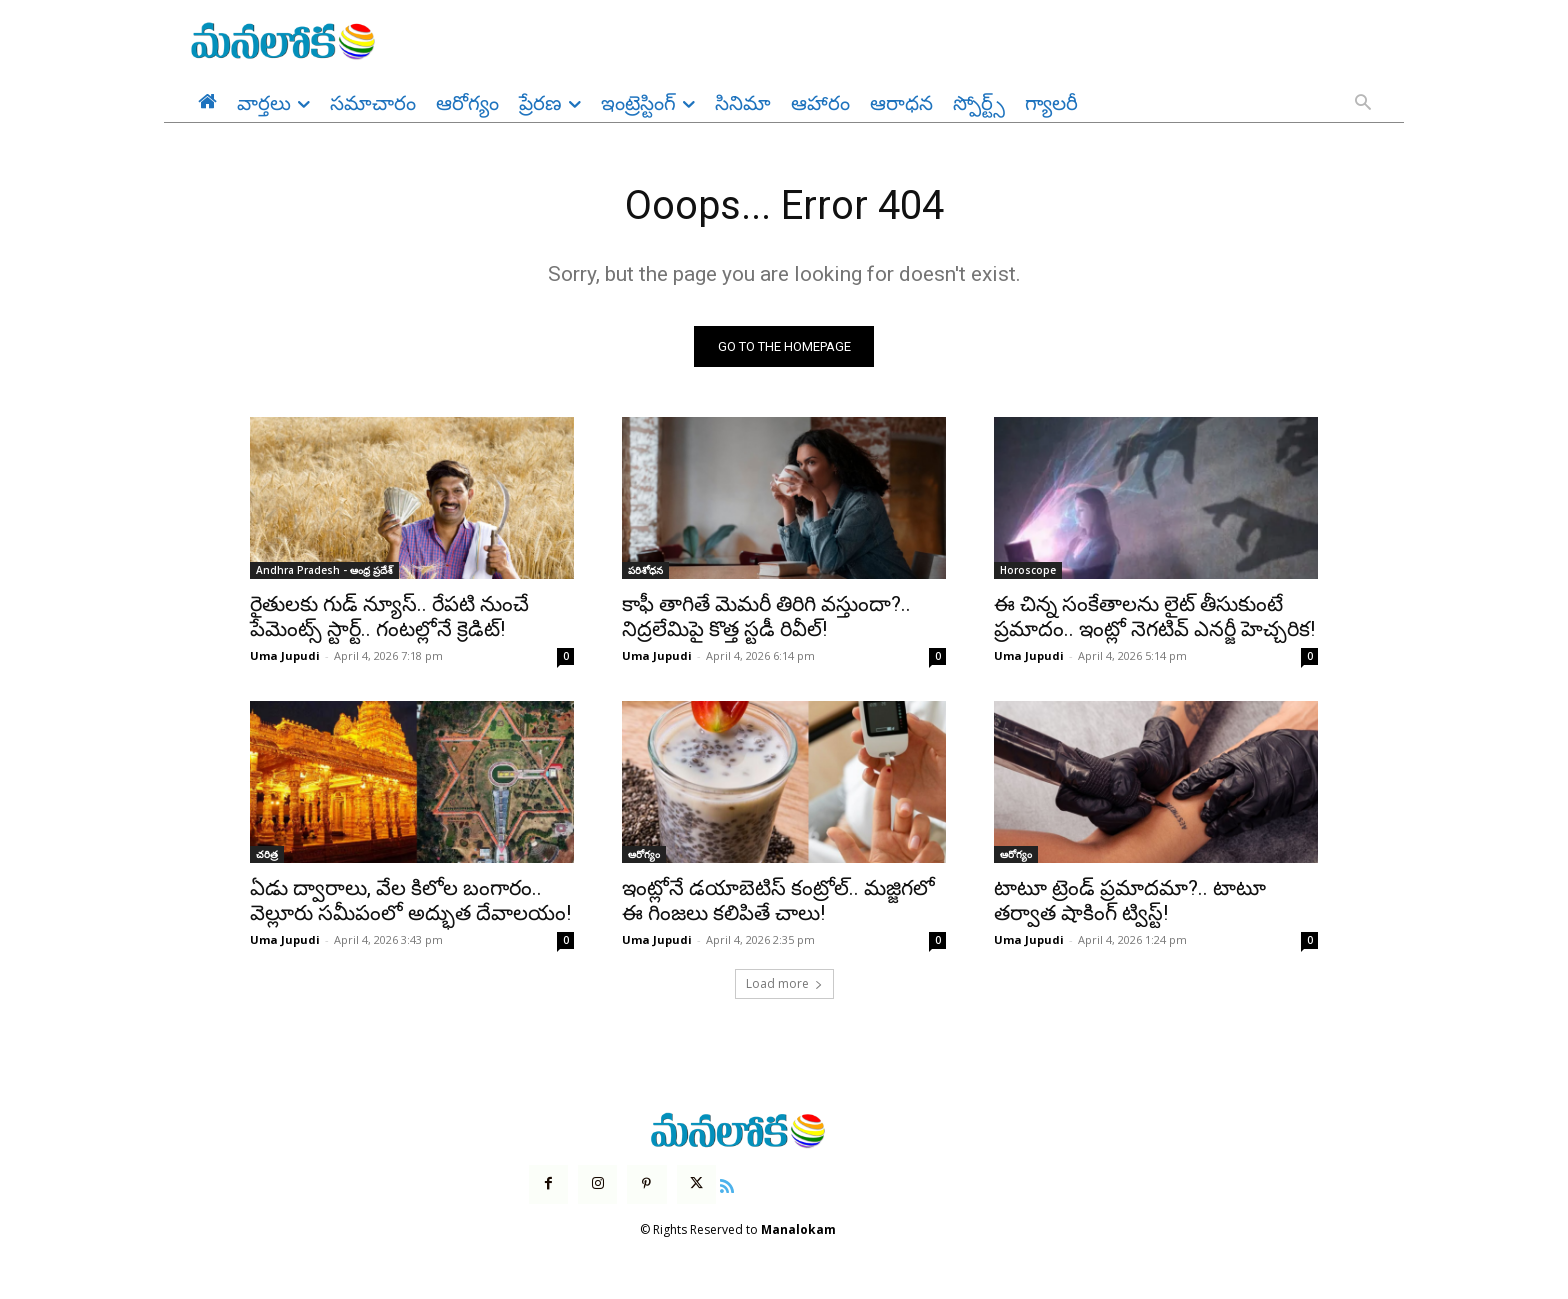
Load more (784, 984)
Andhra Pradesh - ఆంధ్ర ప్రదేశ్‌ (324, 571)
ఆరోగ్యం (644, 855)
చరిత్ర (267, 855)
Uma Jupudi (285, 656)
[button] (1363, 104)
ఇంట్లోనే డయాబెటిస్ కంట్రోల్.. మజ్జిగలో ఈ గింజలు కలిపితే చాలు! (778, 901)
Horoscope (1028, 571)
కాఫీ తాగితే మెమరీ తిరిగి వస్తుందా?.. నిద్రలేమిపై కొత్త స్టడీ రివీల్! (766, 617)
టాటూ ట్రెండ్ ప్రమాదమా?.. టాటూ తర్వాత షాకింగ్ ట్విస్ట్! (1130, 901)
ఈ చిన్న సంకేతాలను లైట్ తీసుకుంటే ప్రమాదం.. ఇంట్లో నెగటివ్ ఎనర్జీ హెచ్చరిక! (1154, 617)
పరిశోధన (645, 571)
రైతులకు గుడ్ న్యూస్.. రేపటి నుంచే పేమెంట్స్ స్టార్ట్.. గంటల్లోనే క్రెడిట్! (389, 617)
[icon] (727, 1184)
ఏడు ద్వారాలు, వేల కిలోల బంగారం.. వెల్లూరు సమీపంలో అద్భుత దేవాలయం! (410, 901)
